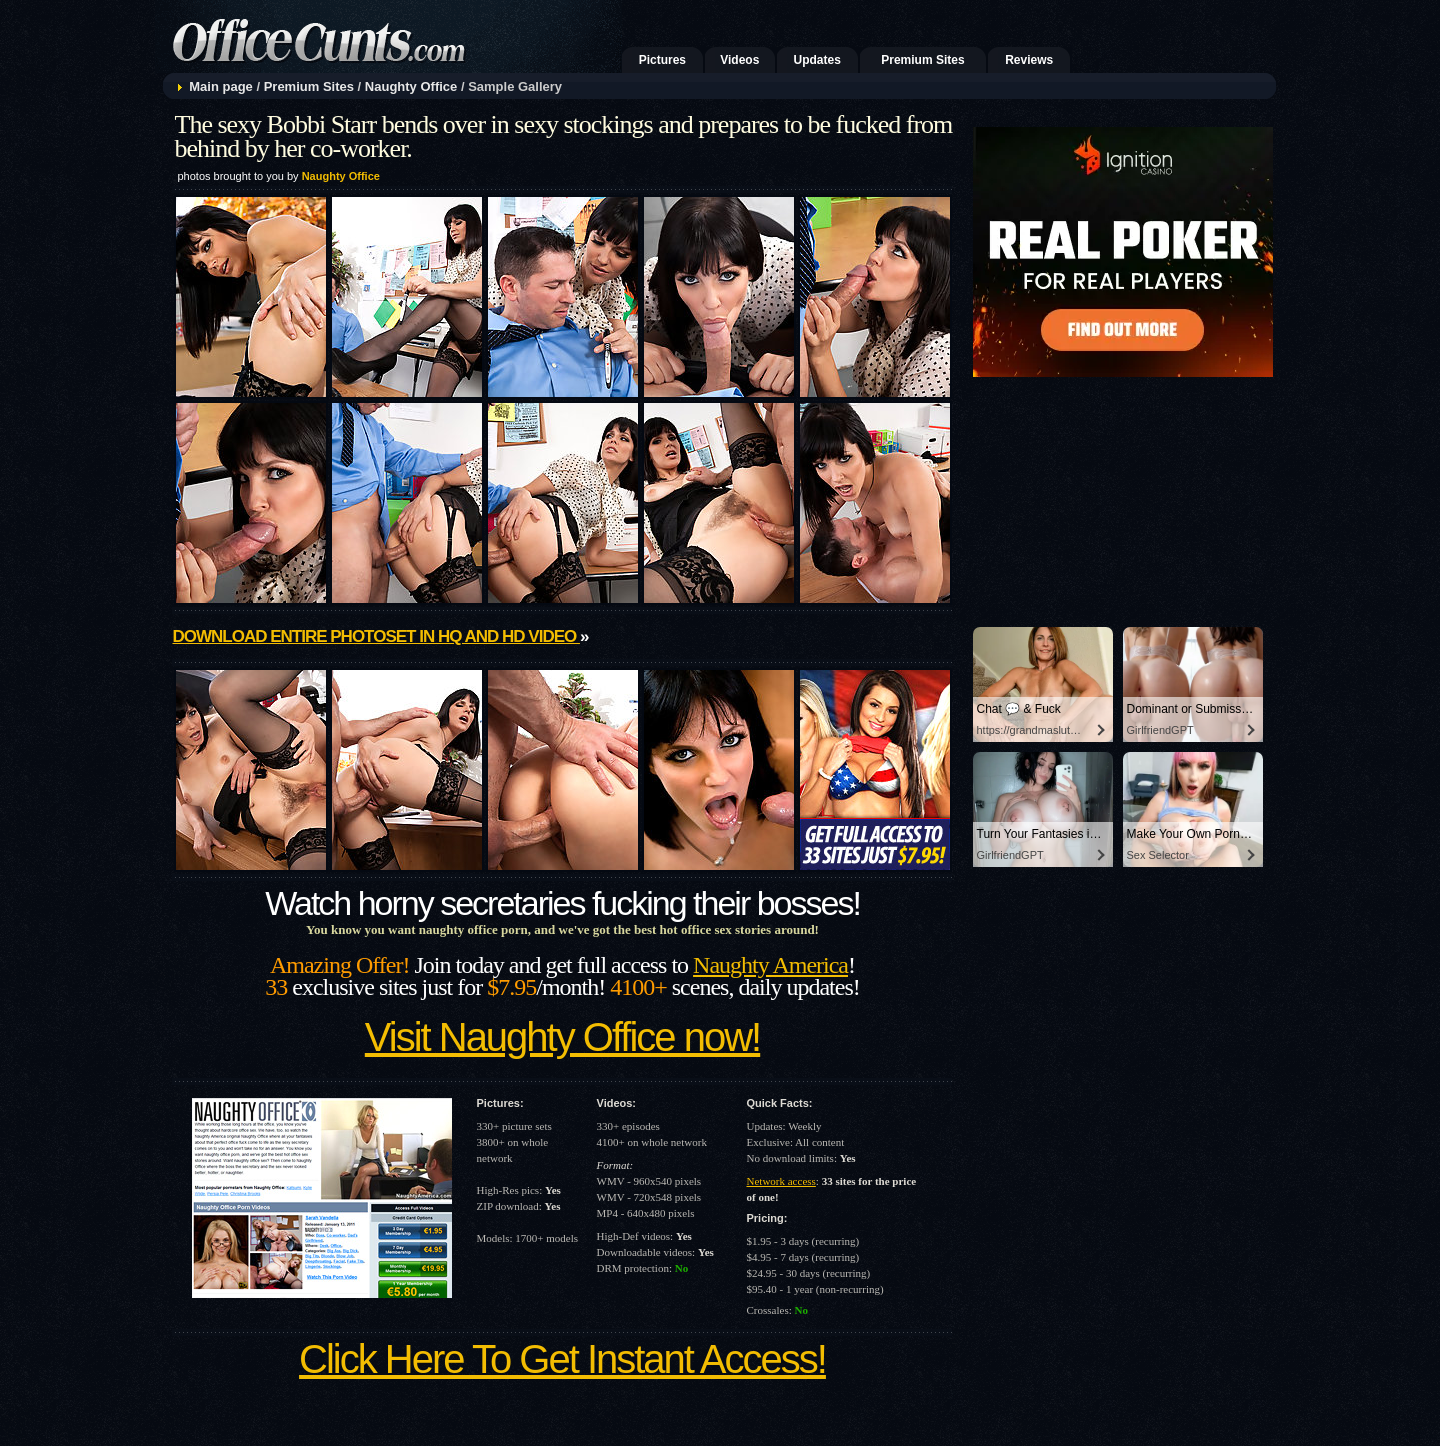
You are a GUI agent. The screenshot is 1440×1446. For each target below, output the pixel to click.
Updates (817, 60)
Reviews (1029, 60)
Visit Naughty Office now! (562, 1037)
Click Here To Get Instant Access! (562, 1359)
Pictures (662, 60)
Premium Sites (922, 60)
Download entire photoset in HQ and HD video (376, 636)
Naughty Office (411, 86)
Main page (221, 86)
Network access (781, 1181)
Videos (739, 60)
